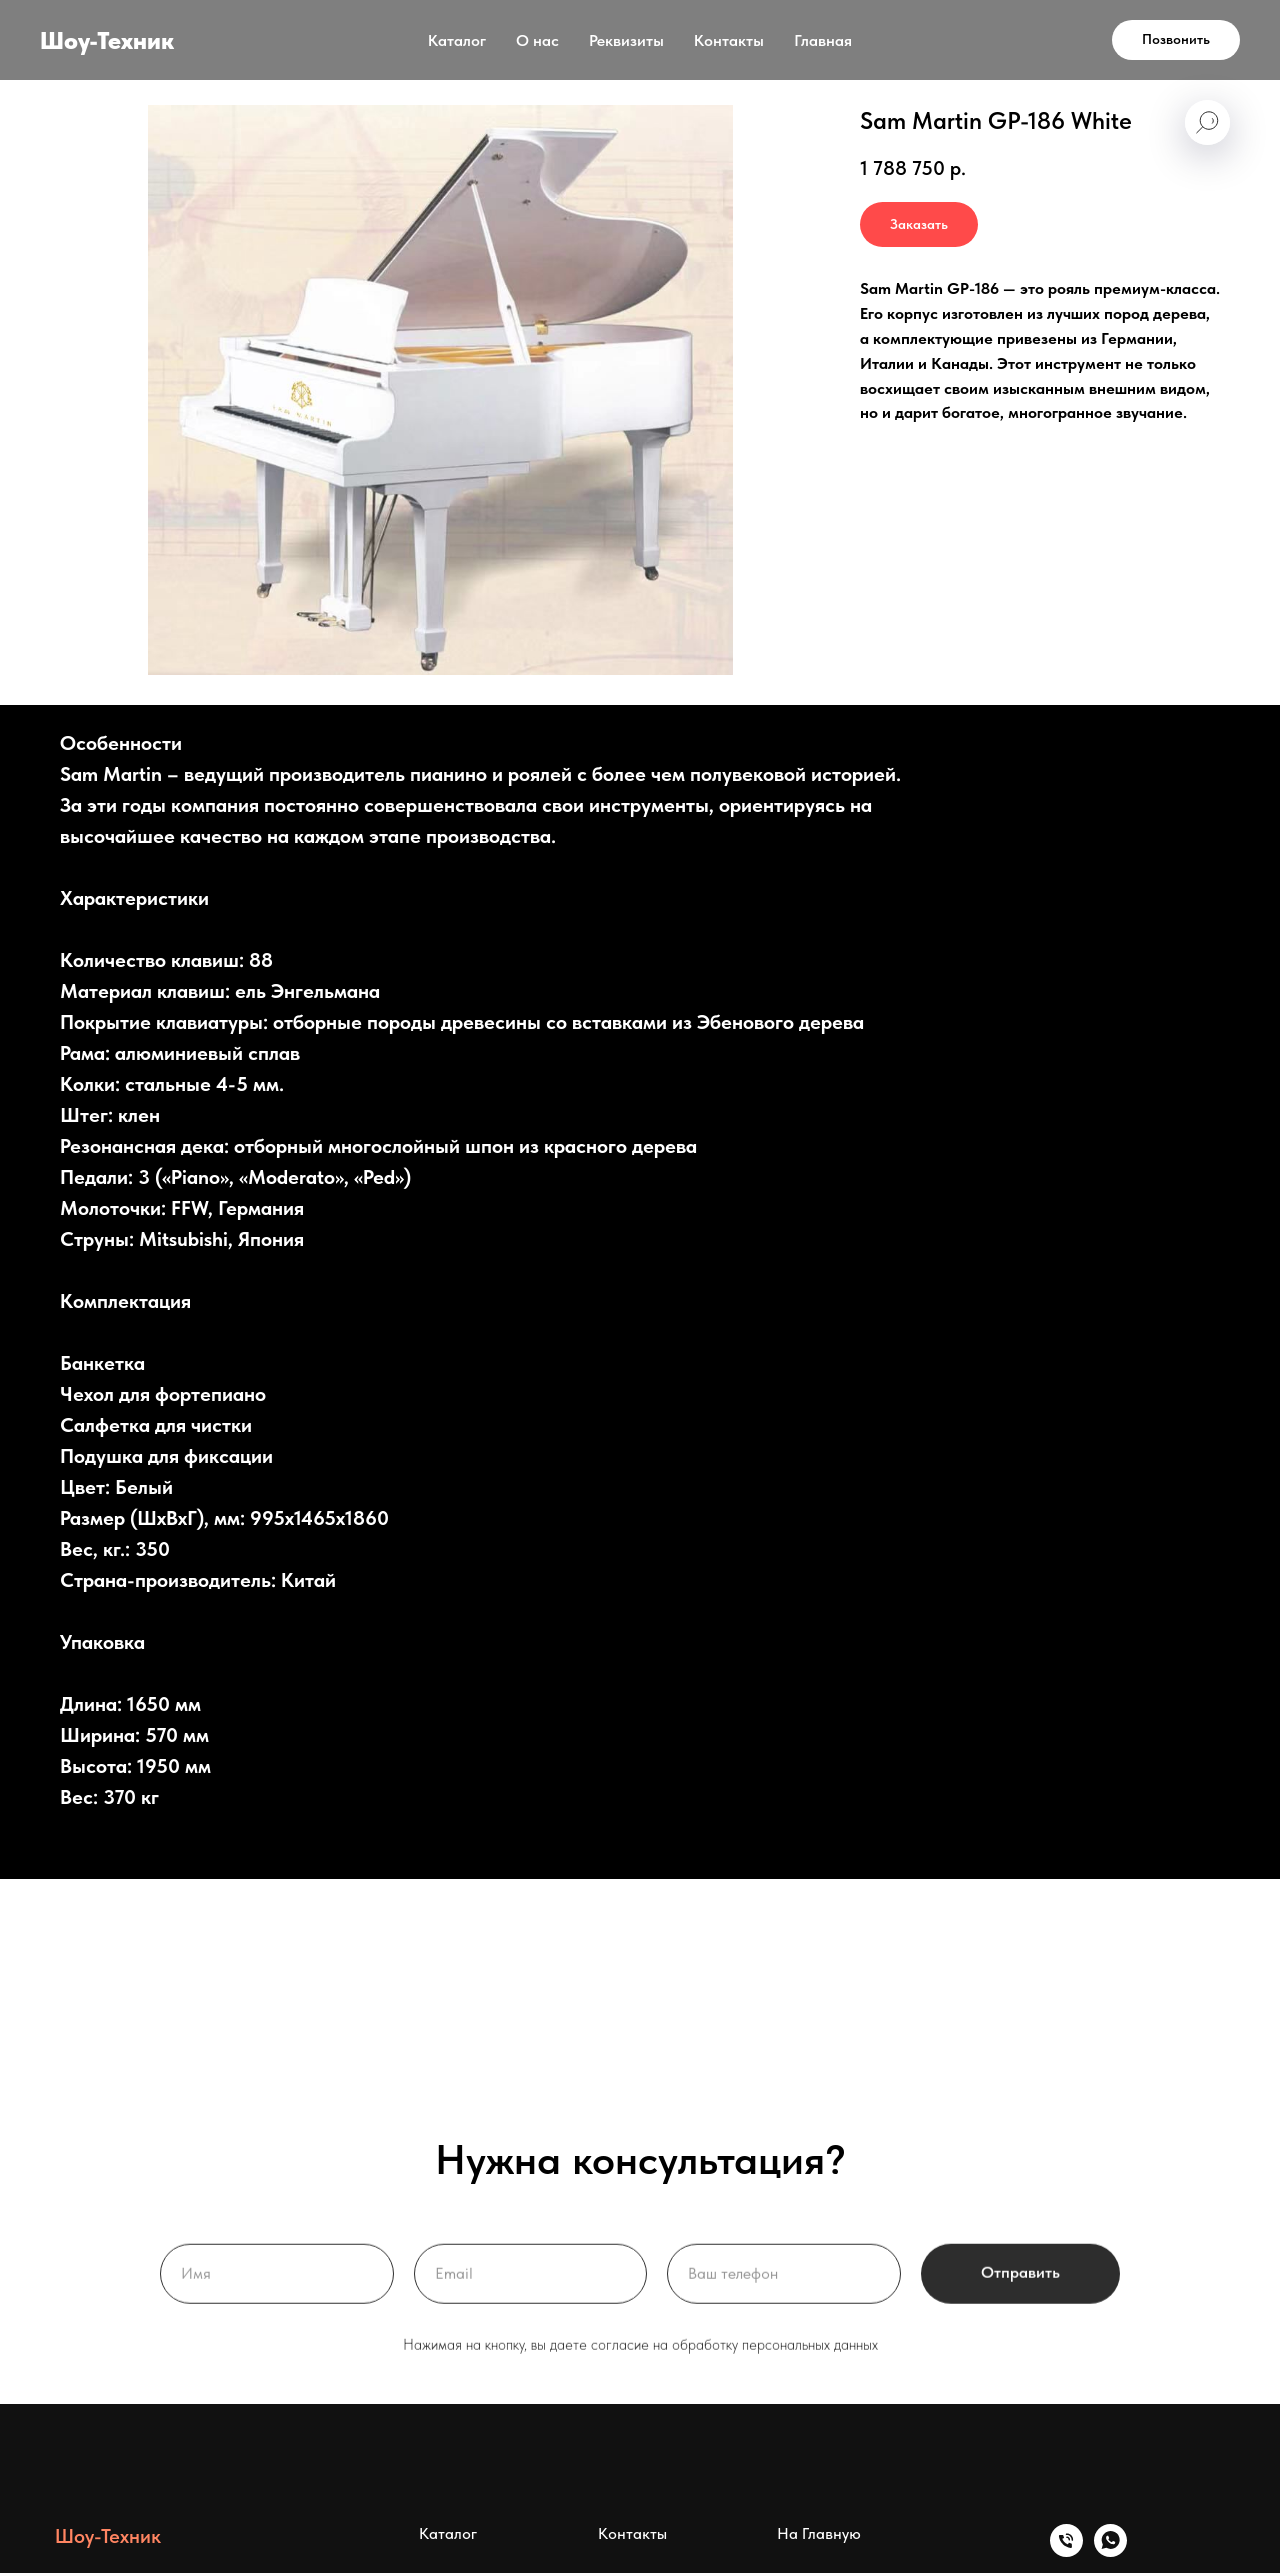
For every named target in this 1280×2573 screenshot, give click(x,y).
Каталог (448, 2533)
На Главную (819, 2533)
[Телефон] (1066, 2551)
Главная (823, 40)
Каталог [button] (457, 40)
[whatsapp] (1110, 2551)
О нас (537, 40)
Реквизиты (626, 40)
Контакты (729, 40)
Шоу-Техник (108, 2536)
